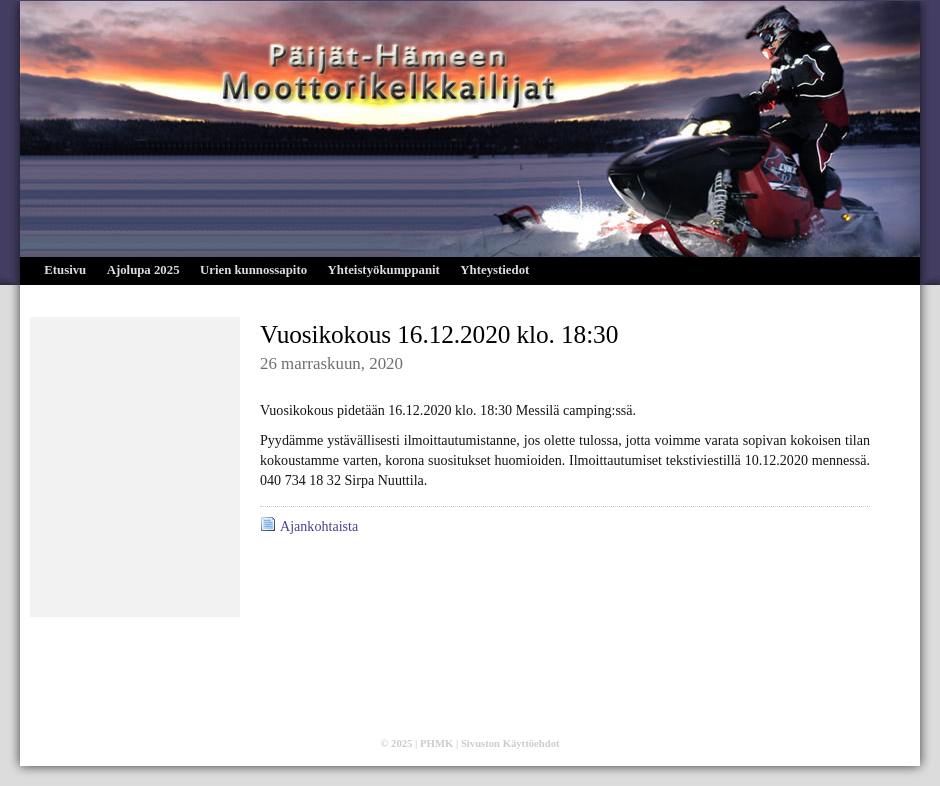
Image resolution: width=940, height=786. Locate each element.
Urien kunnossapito (253, 270)
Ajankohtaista (319, 526)
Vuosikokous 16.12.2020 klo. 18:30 (439, 334)
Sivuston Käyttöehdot (510, 743)
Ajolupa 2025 (143, 270)
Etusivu (65, 270)
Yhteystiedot (494, 270)
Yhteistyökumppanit (384, 270)
